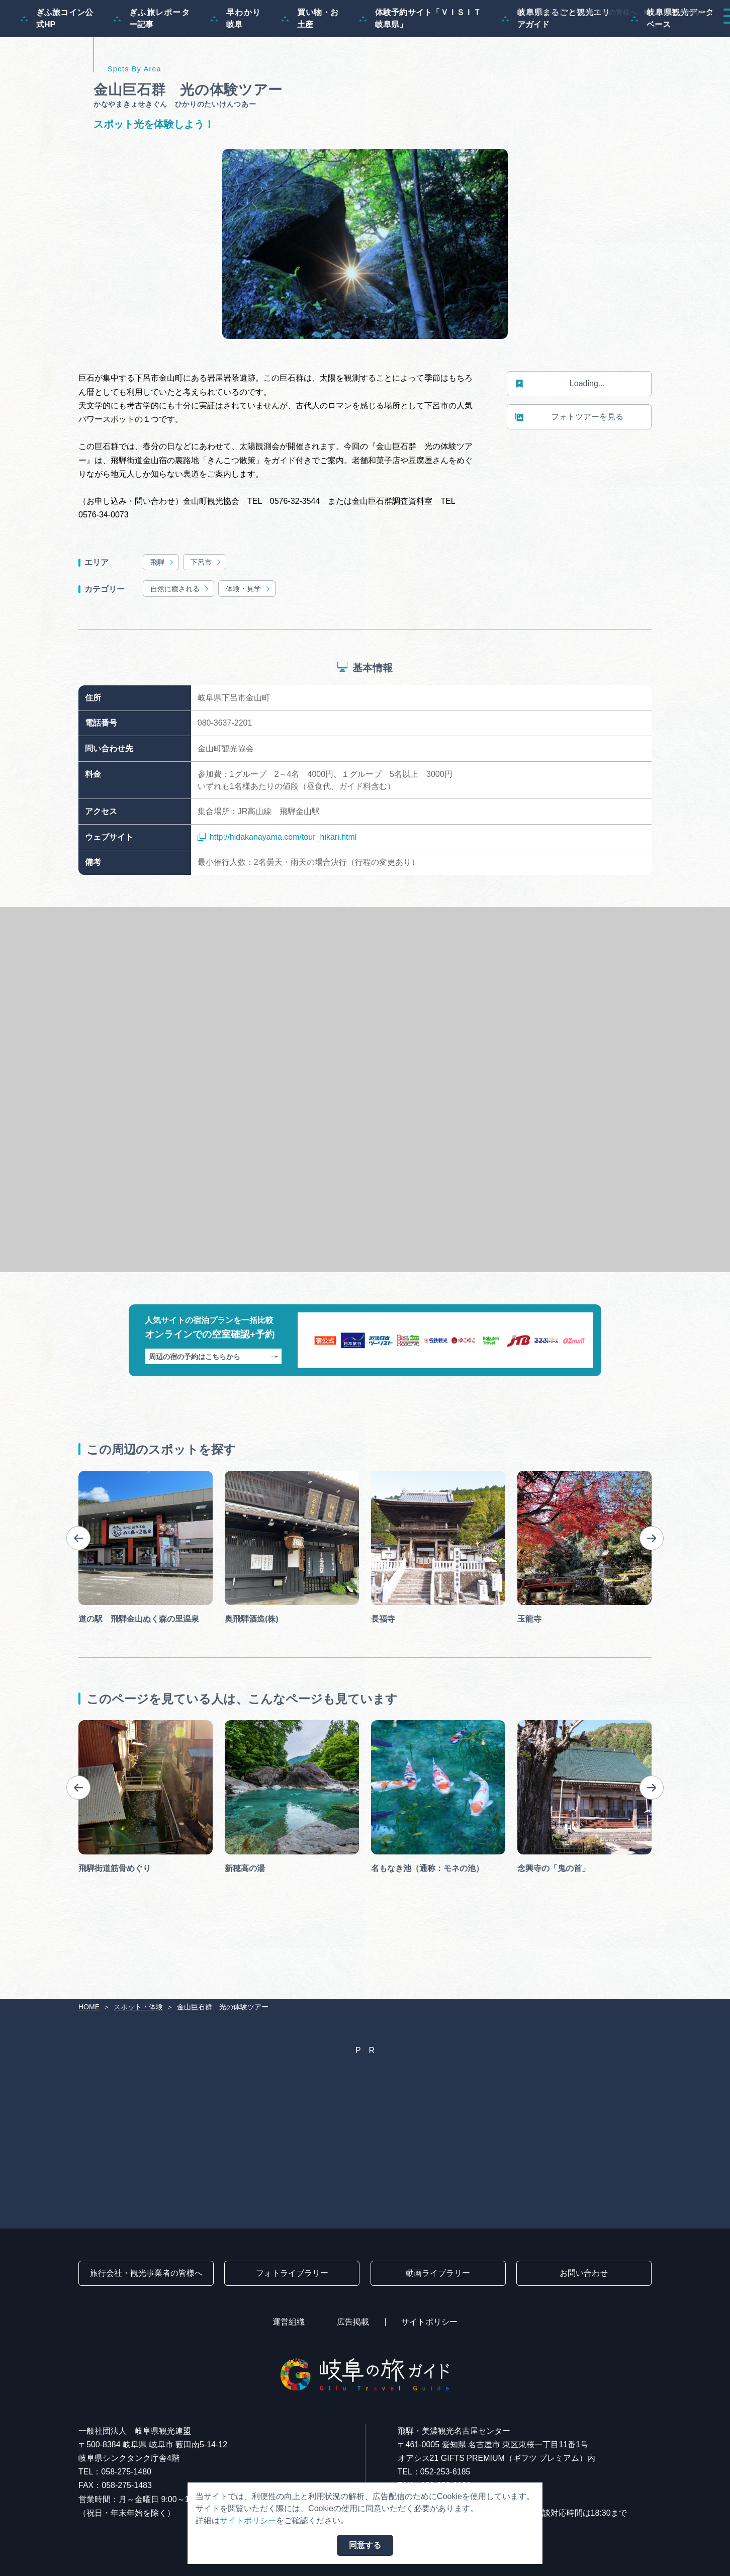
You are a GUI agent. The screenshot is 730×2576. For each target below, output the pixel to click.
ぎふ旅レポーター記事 (151, 66)
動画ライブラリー (438, 2273)
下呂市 (206, 610)
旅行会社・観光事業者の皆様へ (587, 12)
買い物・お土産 (309, 66)
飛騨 (162, 610)
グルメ (583, 36)
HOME (89, 2007)
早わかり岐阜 (235, 66)
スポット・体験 (462, 36)
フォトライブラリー (292, 2273)
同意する (365, 2545)
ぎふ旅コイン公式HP (56, 66)
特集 (330, 36)
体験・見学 (248, 637)
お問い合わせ (584, 2273)
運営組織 (288, 2322)
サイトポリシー (429, 2322)
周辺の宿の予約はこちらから (213, 1404)
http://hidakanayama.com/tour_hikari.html (277, 886)
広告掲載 (353, 2322)
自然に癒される (180, 637)
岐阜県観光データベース (672, 66)
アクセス (692, 36)
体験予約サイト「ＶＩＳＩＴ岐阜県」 (420, 66)
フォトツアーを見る (569, 466)
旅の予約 (635, 36)
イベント (531, 36)
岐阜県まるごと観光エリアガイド (555, 66)
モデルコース (386, 36)
